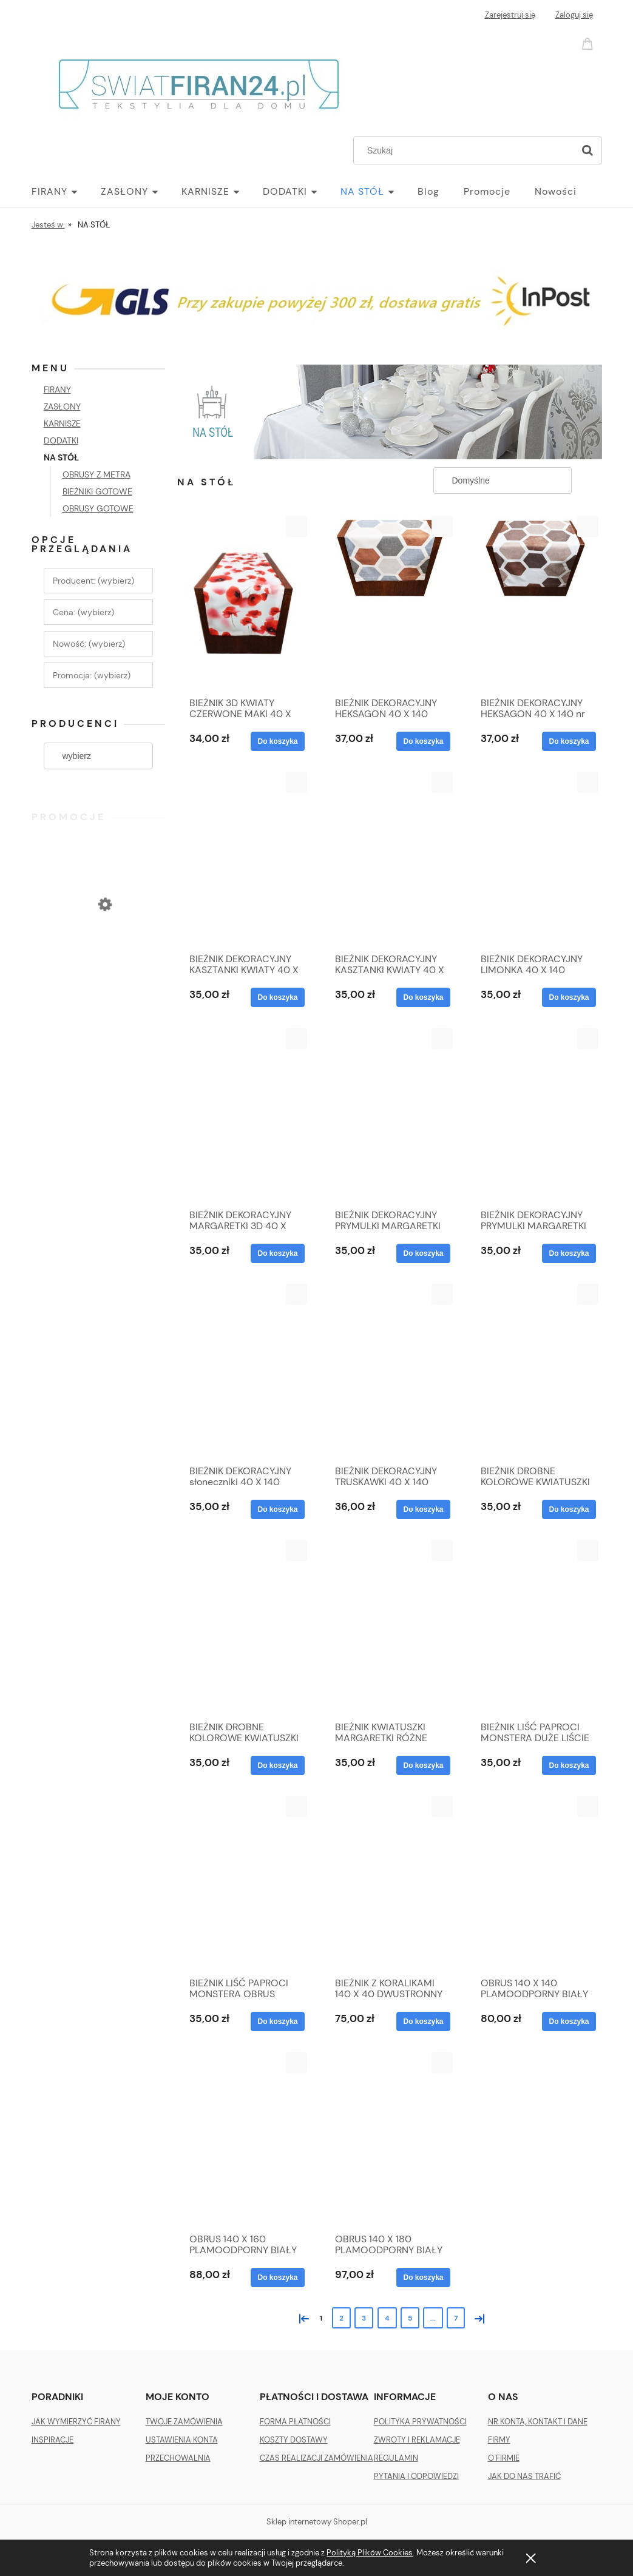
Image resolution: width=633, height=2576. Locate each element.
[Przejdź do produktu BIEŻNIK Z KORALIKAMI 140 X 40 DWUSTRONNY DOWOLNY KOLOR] (389, 1883)
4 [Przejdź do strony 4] (387, 2318)
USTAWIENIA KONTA (182, 2440)
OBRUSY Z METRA (96, 474)
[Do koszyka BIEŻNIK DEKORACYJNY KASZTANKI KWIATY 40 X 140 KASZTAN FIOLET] (277, 997)
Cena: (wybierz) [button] (83, 612)
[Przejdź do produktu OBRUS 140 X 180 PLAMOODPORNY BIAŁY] (389, 2139)
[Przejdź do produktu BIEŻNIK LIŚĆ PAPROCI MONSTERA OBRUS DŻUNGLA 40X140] (244, 1883)
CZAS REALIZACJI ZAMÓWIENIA (316, 2458)
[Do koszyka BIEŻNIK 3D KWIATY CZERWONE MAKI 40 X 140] (277, 741)
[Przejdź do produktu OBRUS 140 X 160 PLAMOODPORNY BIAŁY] (244, 2139)
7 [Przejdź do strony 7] (456, 2318)
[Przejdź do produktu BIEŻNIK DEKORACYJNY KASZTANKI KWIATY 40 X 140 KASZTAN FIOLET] (244, 859)
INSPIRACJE (52, 2440)
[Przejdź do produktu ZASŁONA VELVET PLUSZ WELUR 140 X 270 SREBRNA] (98, 954)
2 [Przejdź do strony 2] (341, 2318)
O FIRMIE (504, 2458)
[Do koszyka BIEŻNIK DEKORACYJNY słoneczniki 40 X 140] (277, 1509)
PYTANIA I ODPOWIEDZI (416, 2476)
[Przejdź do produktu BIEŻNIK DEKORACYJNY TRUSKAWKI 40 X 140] (389, 1371)
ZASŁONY (62, 406)
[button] (296, 526)
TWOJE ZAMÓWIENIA (184, 2421)
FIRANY (57, 389)
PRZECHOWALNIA (178, 2458)
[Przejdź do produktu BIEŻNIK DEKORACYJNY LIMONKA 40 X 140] (535, 859)
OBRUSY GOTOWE (98, 508)
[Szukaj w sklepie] (466, 150)
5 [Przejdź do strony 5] (410, 2318)
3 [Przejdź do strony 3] (364, 2318)
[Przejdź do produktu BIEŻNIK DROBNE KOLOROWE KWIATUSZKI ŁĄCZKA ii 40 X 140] (244, 1627)
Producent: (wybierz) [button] (93, 580)
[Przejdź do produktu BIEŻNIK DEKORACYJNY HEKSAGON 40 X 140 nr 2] (535, 603)
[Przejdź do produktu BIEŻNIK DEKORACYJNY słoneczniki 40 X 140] (244, 1371)
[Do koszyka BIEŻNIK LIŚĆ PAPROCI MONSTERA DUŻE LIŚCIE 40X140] (568, 1765)
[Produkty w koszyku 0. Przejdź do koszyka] (589, 43)
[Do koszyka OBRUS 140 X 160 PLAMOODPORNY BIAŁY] (277, 2277)
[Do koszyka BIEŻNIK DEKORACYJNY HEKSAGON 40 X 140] (423, 741)
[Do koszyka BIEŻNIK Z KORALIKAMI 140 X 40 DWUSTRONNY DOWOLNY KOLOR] (423, 2021)
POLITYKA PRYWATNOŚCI (420, 2421)
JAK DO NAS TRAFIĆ (524, 2476)
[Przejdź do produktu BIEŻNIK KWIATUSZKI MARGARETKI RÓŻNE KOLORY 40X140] (389, 1627)
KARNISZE (62, 423)
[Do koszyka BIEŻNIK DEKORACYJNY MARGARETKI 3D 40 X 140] (277, 1253)
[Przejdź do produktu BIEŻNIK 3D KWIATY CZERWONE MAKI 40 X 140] (244, 603)
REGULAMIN (396, 2458)
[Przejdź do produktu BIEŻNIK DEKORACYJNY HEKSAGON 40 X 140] (389, 603)
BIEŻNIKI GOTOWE (97, 491)
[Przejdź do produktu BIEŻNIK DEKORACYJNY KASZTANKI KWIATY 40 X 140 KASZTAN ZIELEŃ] (389, 859)
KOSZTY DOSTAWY (294, 2440)
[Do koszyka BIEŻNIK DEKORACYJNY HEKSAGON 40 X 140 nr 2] (568, 741)
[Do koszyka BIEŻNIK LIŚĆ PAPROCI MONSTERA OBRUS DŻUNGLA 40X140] (277, 2021)
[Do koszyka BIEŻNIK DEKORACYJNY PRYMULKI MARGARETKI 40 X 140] (423, 1253)
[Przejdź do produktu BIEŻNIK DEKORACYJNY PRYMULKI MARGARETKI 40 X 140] (389, 1115)
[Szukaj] (587, 150)
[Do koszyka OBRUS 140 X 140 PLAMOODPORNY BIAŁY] (568, 2021)
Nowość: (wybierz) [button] (89, 643)
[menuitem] (66, 192)
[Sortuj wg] (502, 480)
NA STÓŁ (61, 457)
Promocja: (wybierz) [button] (91, 675)
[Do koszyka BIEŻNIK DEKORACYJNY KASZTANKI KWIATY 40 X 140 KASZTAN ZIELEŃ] (423, 997)
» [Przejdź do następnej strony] (477, 2317)
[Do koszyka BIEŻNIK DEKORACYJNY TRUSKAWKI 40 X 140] (423, 1509)
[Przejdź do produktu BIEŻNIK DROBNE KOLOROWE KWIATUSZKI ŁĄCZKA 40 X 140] (535, 1371)
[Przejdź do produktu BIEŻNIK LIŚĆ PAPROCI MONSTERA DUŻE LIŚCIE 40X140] (535, 1627)
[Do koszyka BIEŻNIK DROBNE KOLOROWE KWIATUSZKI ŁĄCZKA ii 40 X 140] (277, 1765)
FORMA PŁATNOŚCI (295, 2421)
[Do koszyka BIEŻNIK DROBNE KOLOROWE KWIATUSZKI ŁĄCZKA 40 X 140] (568, 1509)
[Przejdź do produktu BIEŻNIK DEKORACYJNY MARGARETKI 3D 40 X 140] (244, 1115)
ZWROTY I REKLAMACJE (417, 2440)
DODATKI (61, 440)
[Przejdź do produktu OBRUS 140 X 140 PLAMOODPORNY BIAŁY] (535, 1883)
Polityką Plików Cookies (370, 2552)
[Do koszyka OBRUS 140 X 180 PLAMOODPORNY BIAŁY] (423, 2277)
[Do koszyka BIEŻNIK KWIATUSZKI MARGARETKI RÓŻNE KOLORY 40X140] (423, 1765)
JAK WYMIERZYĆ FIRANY (76, 2421)
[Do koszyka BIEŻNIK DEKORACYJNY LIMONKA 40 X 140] (568, 997)
